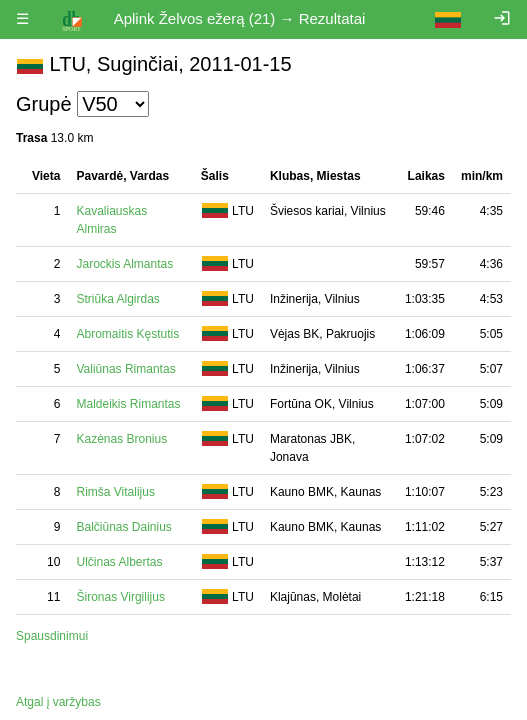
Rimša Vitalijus (115, 492)
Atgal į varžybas (58, 702)
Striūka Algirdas (117, 299)
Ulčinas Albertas (119, 562)
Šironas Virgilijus (120, 597)
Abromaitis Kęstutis (127, 334)
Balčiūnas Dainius (123, 527)
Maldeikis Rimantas (128, 404)
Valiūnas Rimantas (125, 369)
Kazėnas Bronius (121, 439)
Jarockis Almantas (124, 264)
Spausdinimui (52, 636)
